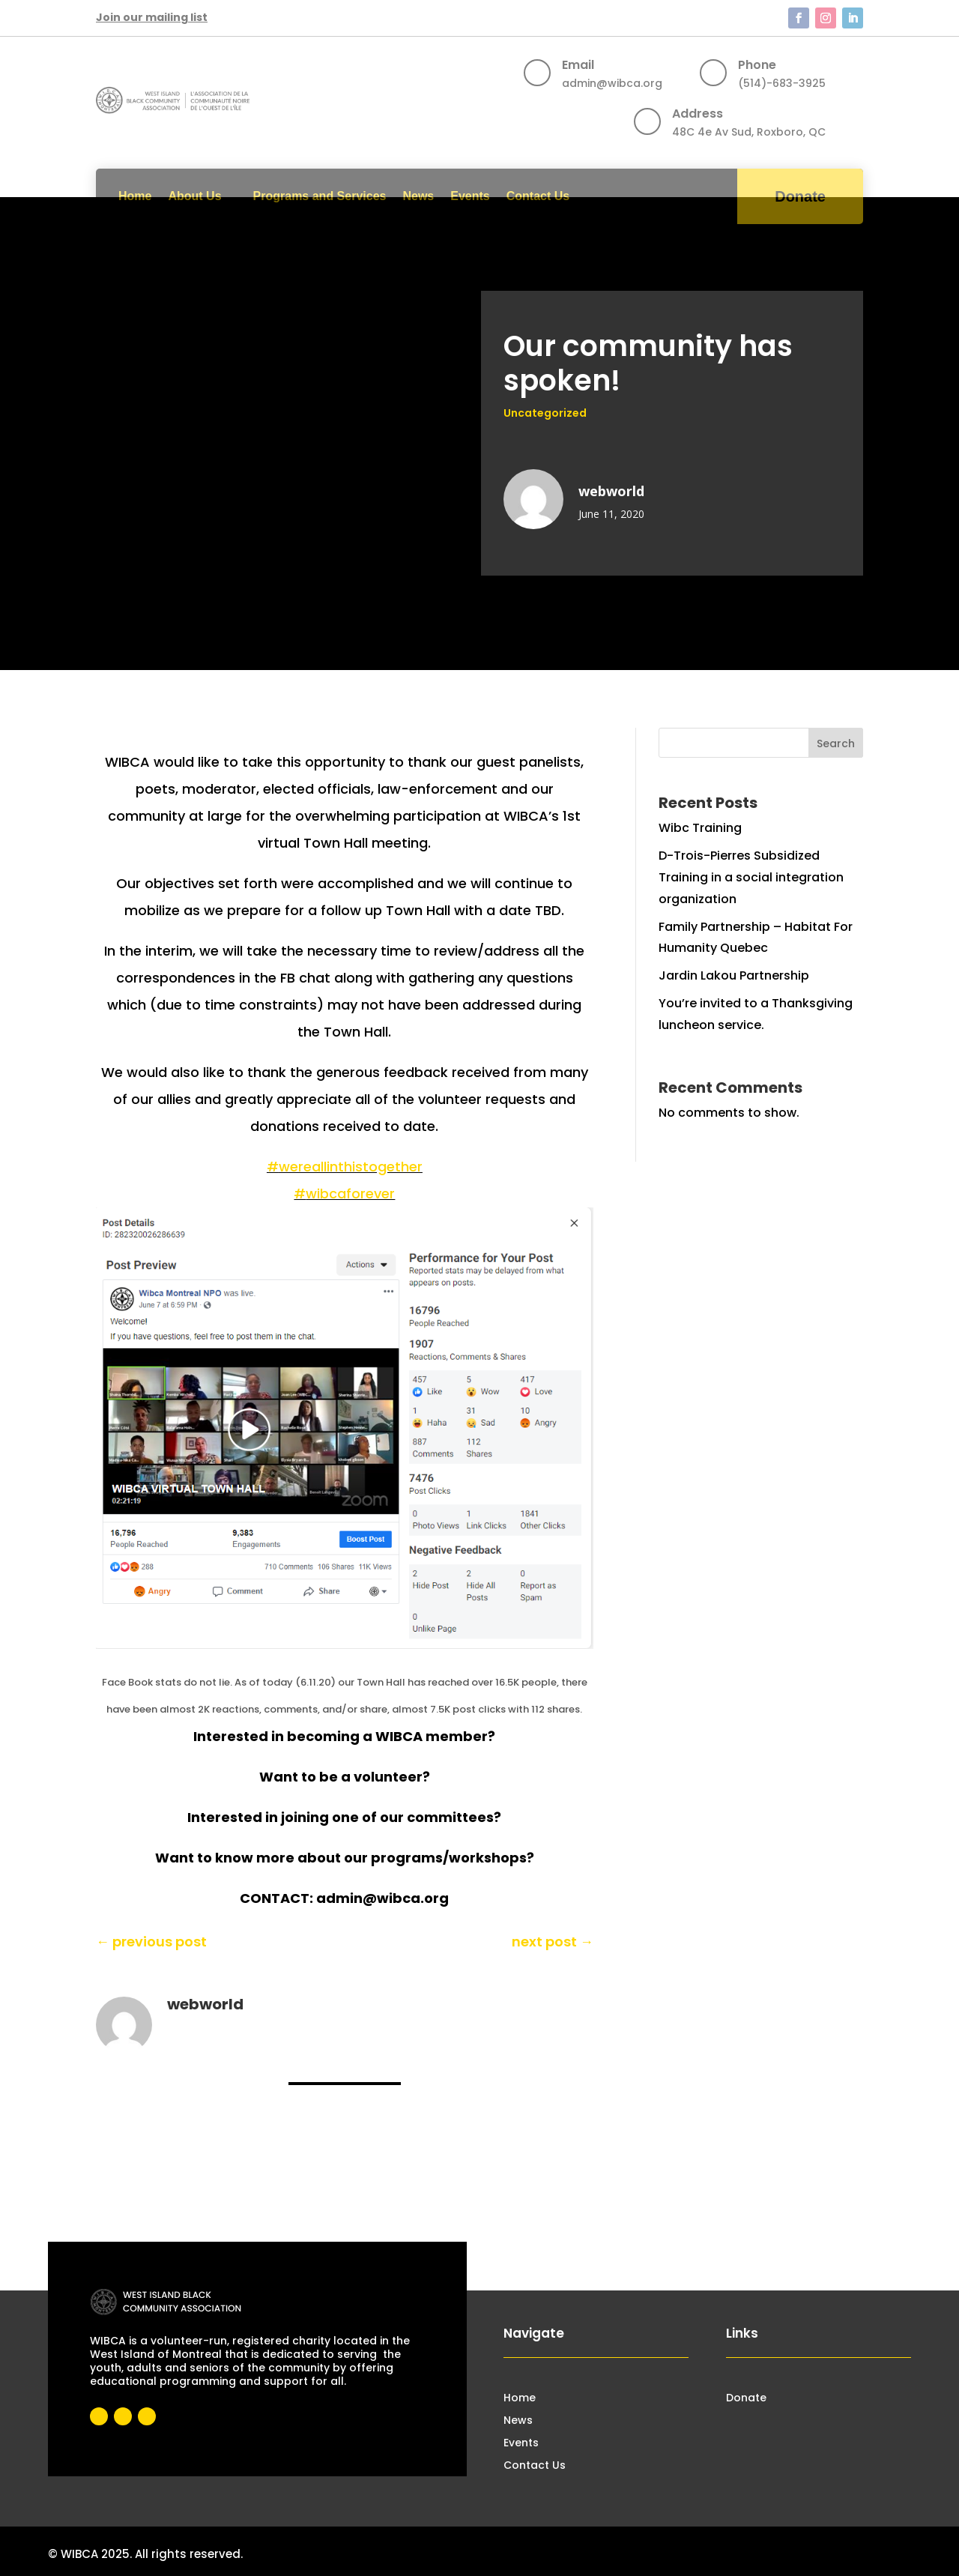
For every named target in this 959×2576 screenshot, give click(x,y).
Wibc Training (700, 827)
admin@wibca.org (612, 83)
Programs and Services (320, 196)
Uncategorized (545, 412)
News (418, 196)
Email (578, 64)
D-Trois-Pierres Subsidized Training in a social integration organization (751, 877)
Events (469, 196)
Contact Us (537, 196)
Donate (800, 196)
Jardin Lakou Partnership (734, 975)
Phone (757, 64)
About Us (194, 196)
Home (134, 196)
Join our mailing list (152, 17)
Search (836, 743)
